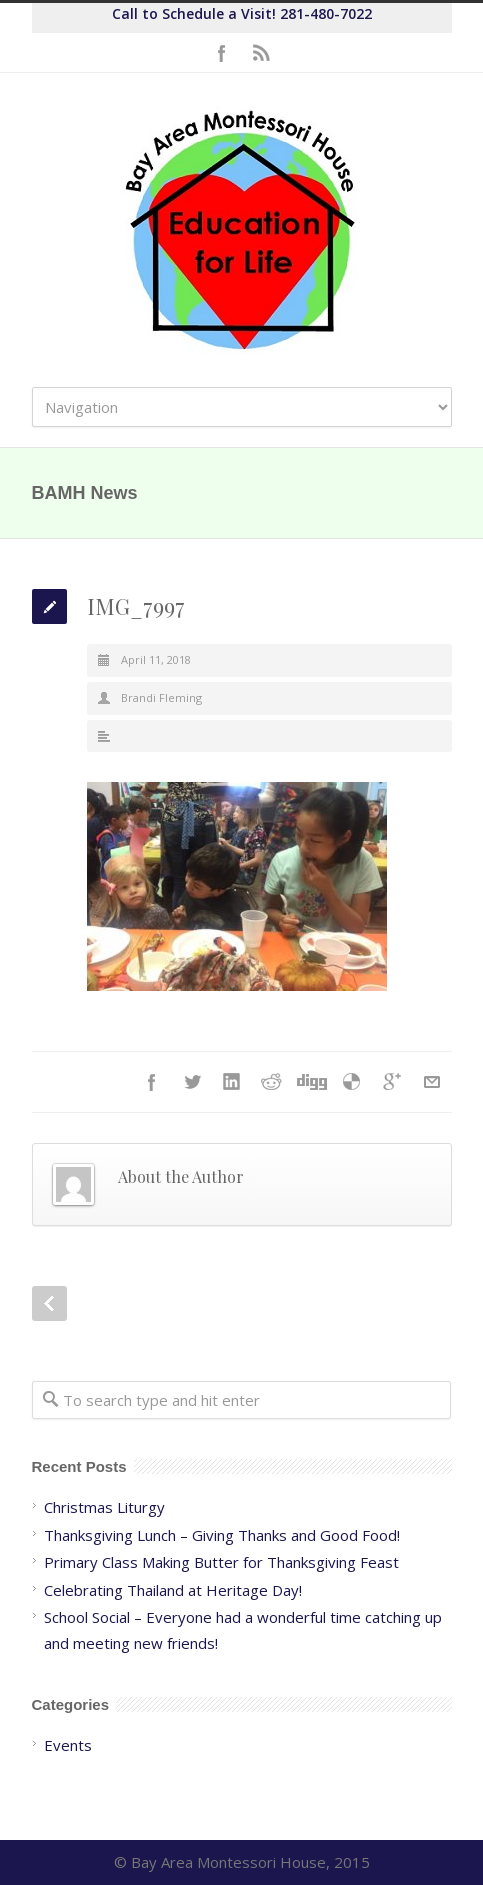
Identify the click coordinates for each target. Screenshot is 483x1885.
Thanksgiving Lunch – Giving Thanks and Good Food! (222, 1535)
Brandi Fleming (161, 697)
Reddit (272, 1082)
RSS (262, 53)
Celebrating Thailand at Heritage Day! (173, 1590)
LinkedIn (232, 1082)
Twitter (192, 1082)
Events (68, 1745)
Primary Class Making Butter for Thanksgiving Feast (221, 1562)
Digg (312, 1082)
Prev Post (49, 1303)
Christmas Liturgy (104, 1507)
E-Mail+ (432, 1082)
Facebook (222, 53)
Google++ (392, 1082)
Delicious (352, 1082)
